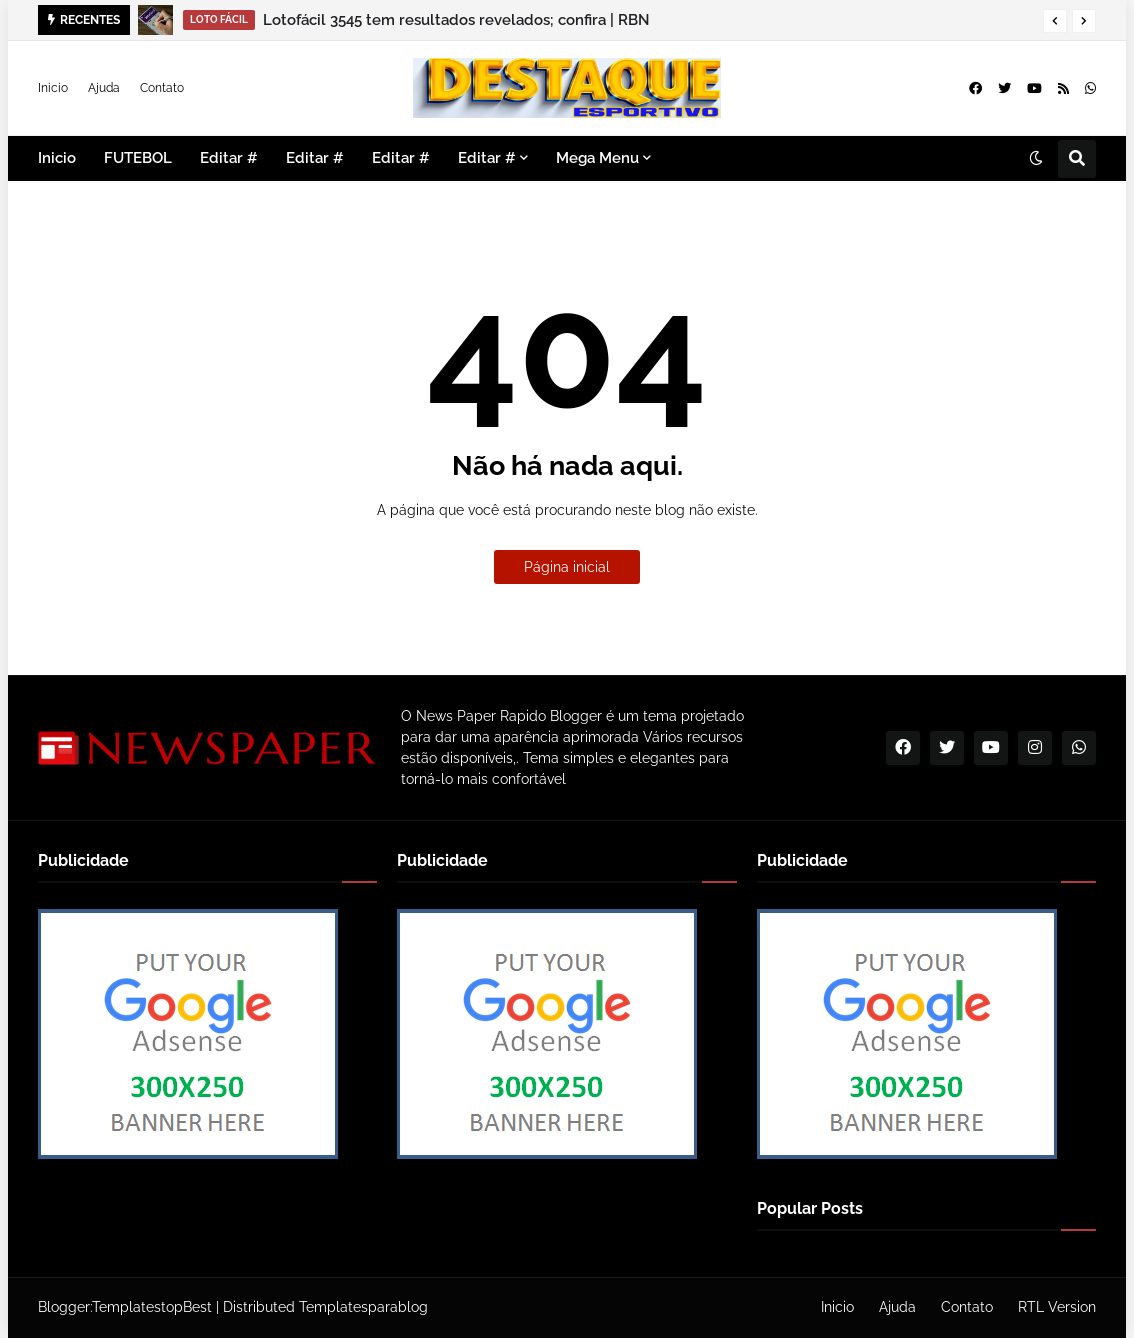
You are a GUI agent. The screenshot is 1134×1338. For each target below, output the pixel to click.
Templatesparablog (363, 1307)
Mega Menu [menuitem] (597, 158)
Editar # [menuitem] (229, 158)
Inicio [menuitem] (57, 158)
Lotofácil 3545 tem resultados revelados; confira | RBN (456, 20)
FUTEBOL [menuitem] (138, 158)
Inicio (53, 88)
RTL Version (1057, 1307)
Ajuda (104, 88)
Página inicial (567, 567)
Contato (162, 88)
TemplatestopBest (152, 1307)
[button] (1055, 21)
